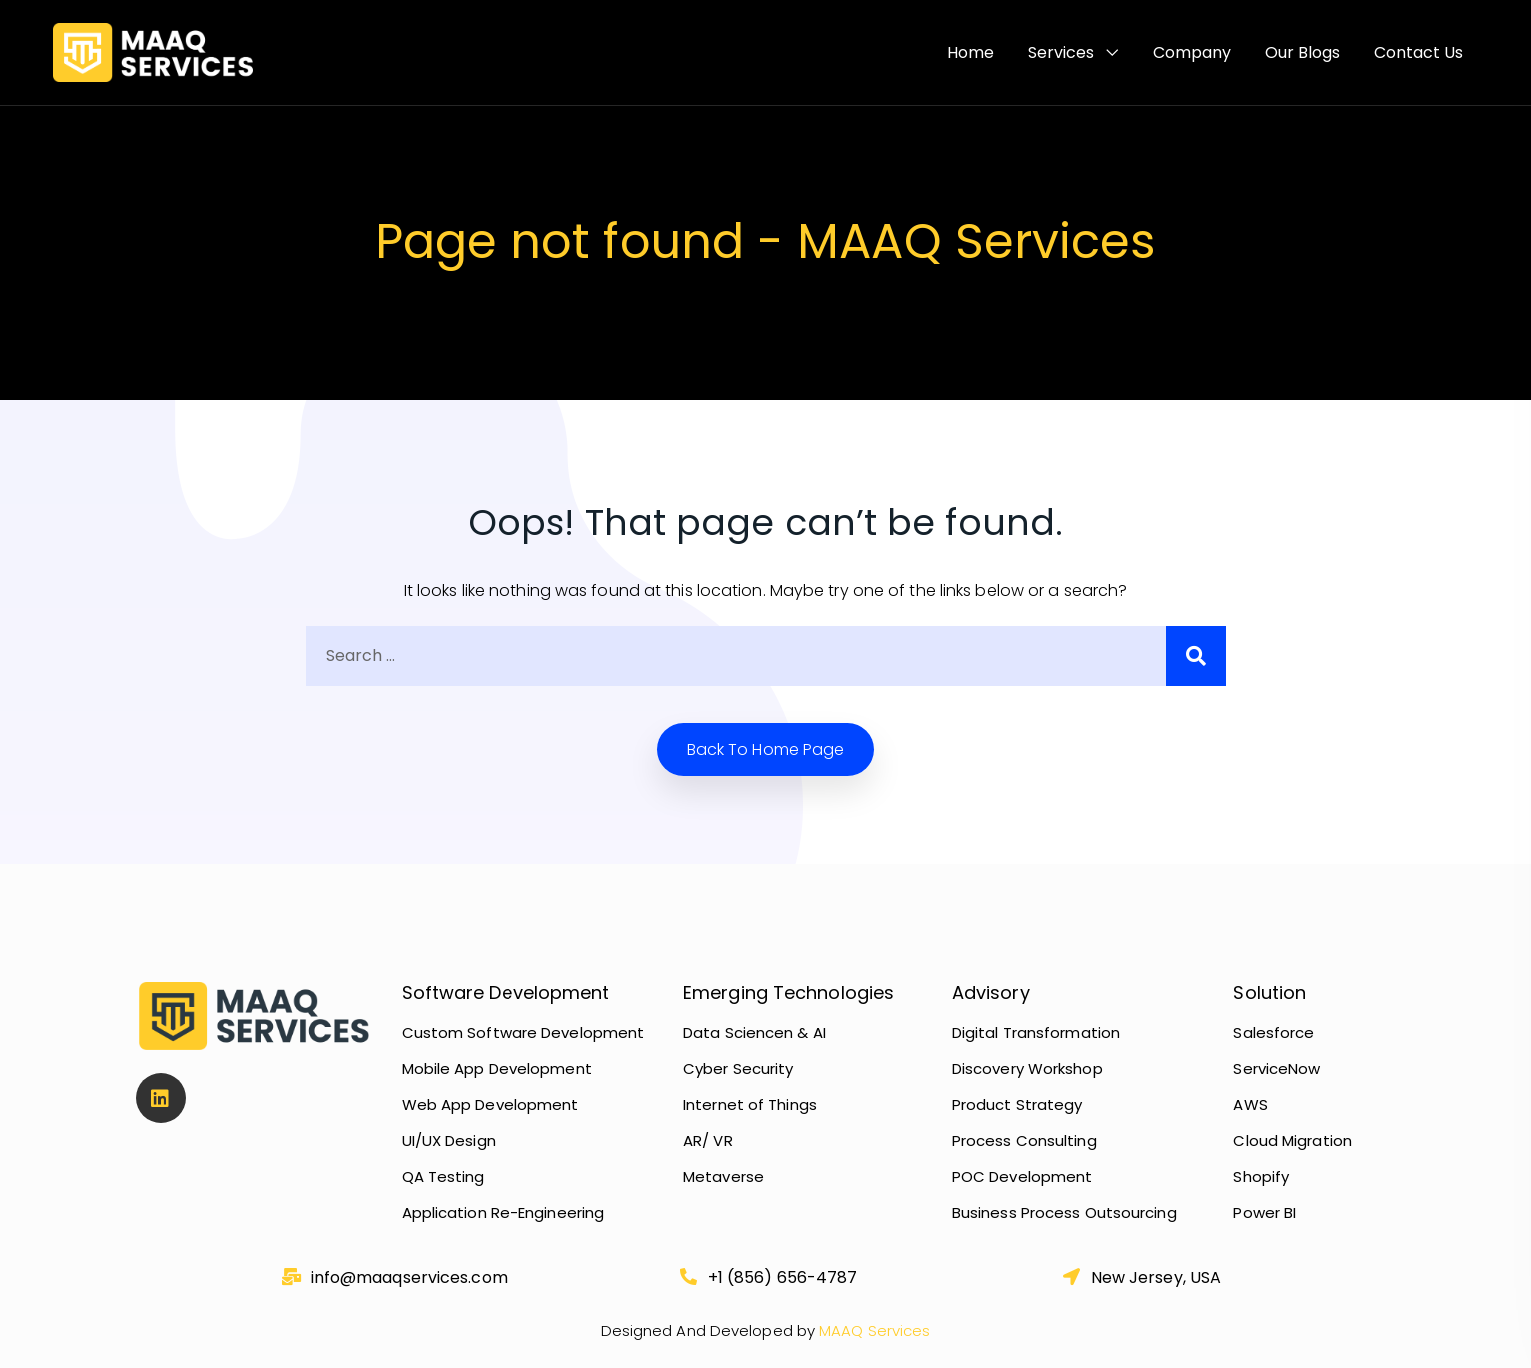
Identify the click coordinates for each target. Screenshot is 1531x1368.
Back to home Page (766, 749)
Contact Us (1418, 52)
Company (1192, 52)
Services (1061, 52)
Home (970, 52)
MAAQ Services (872, 1330)
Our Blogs (1302, 52)
